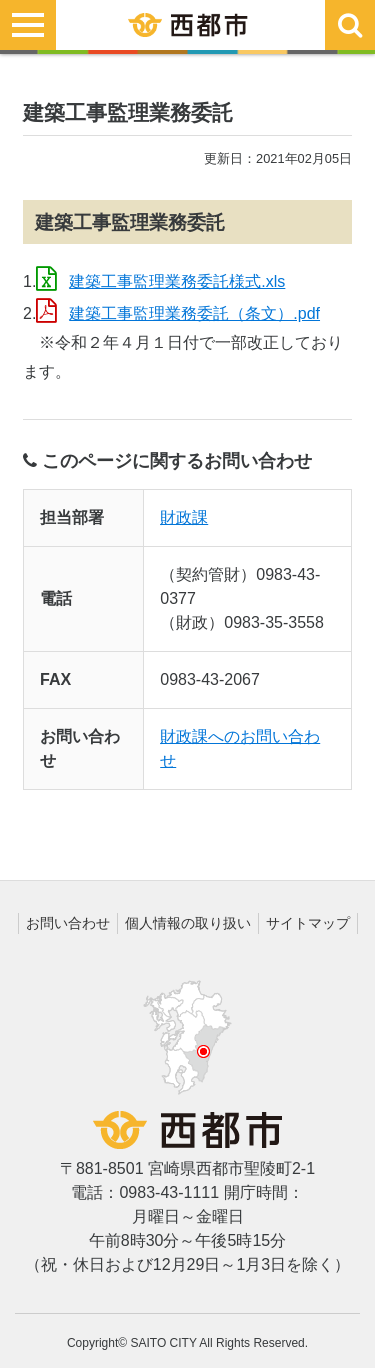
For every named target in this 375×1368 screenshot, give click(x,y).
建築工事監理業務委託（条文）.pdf (194, 313)
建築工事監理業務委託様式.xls (177, 281)
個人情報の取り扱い (188, 923)
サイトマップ (308, 923)
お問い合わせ (68, 923)
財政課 (184, 517)
